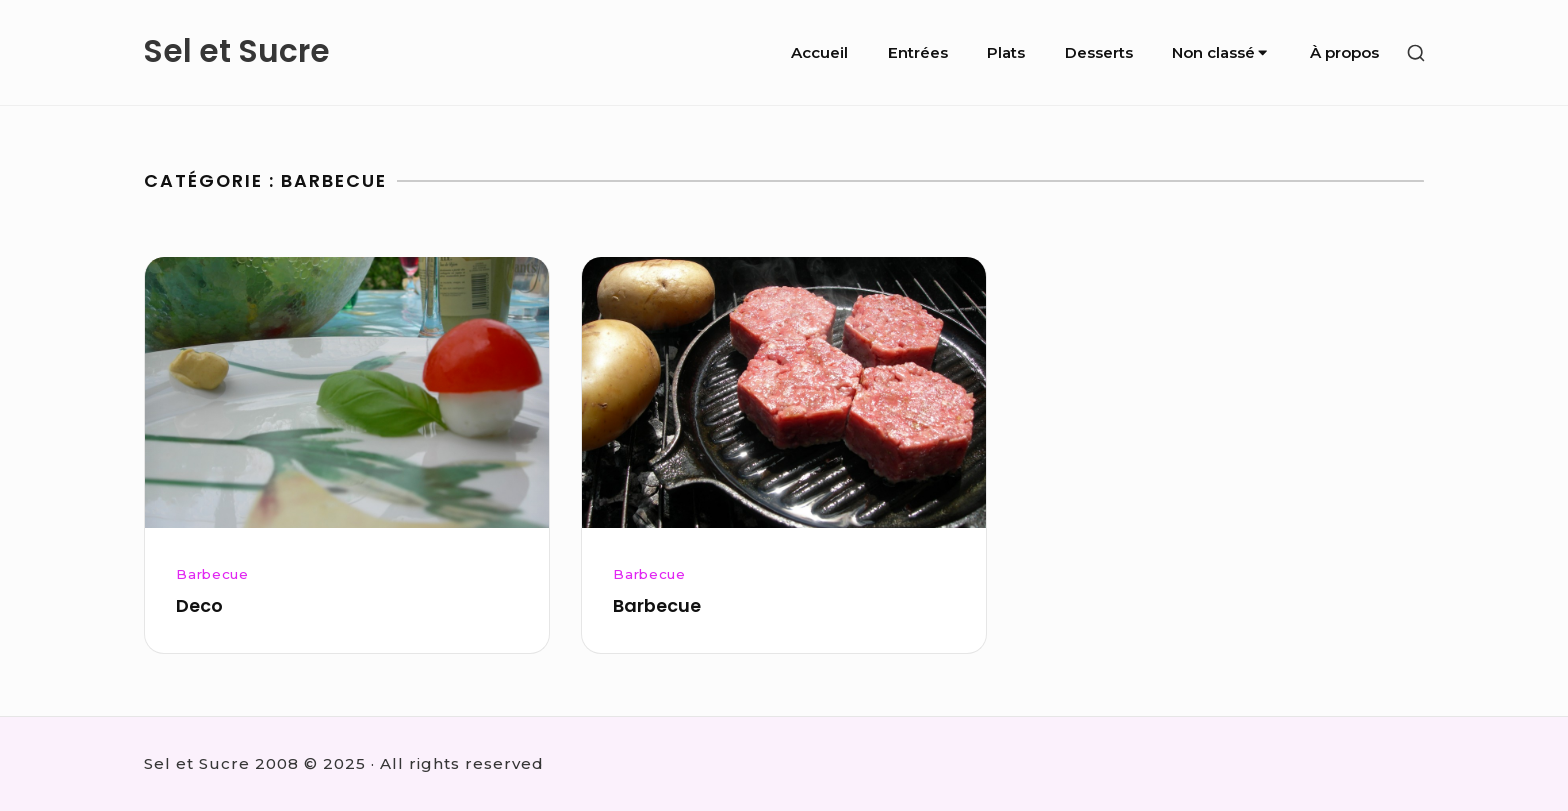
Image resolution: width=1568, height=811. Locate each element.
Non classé (1221, 52)
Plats (1006, 52)
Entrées (918, 52)
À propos (1344, 52)
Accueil (819, 52)
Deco (199, 605)
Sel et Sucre (236, 52)
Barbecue (212, 574)
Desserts (1099, 52)
